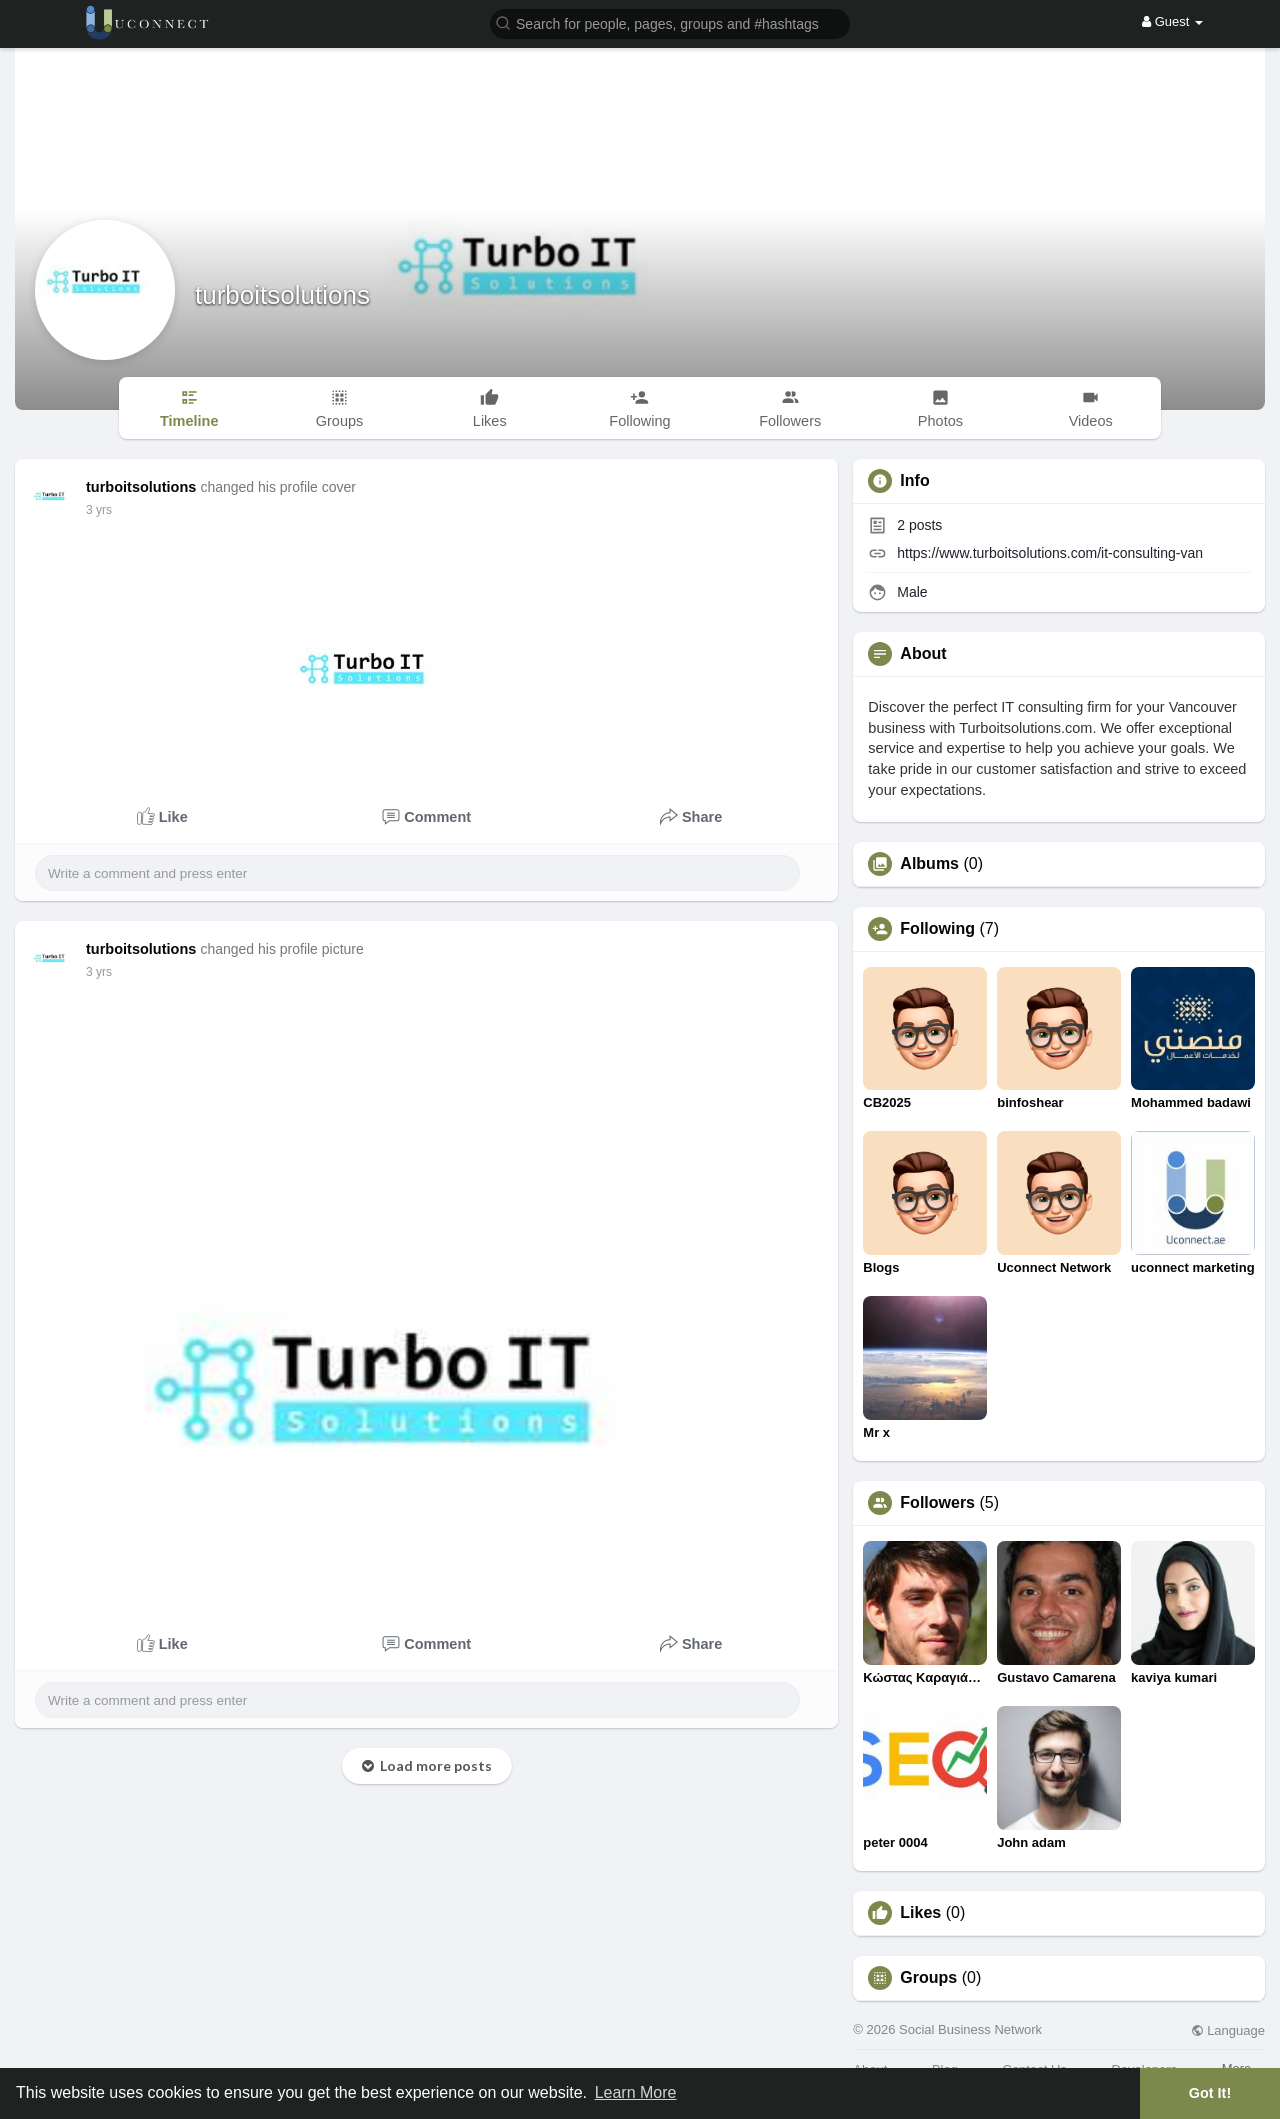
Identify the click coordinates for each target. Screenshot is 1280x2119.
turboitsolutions (282, 295)
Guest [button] (1172, 21)
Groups (928, 1978)
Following (937, 929)
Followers (937, 1503)
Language (1228, 2030)
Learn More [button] (636, 2092)
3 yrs (99, 510)
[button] (670, 22)
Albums (929, 864)
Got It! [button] (1210, 2093)
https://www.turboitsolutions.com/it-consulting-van (1050, 553)
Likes (920, 1913)
